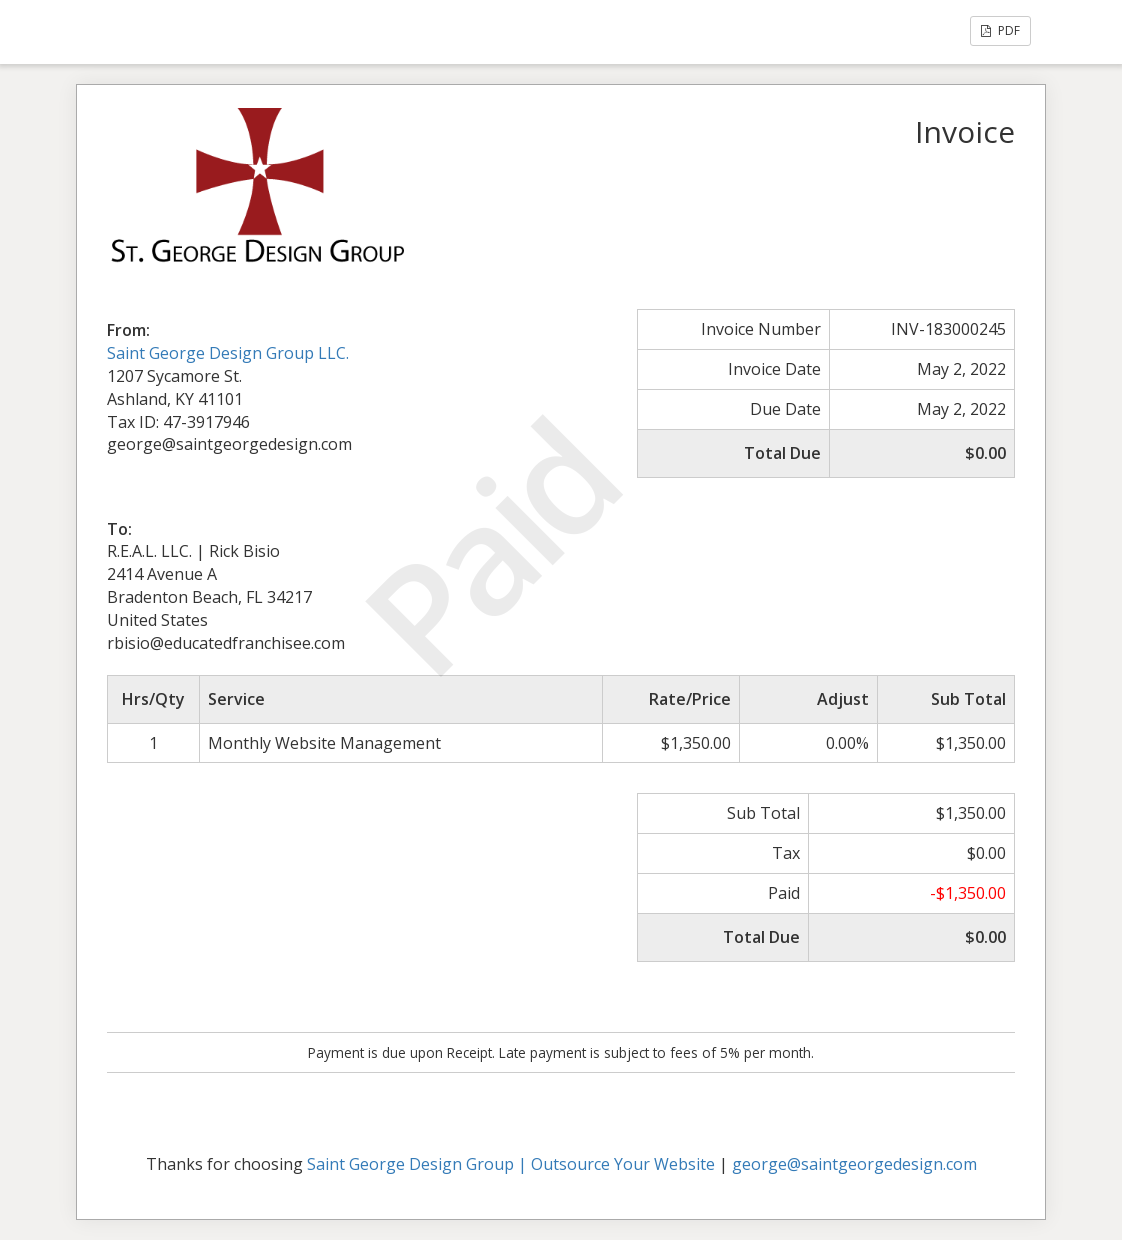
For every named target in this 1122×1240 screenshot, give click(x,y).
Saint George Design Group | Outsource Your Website (511, 1164)
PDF (1000, 30)
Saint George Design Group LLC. (228, 353)
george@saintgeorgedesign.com (854, 1164)
